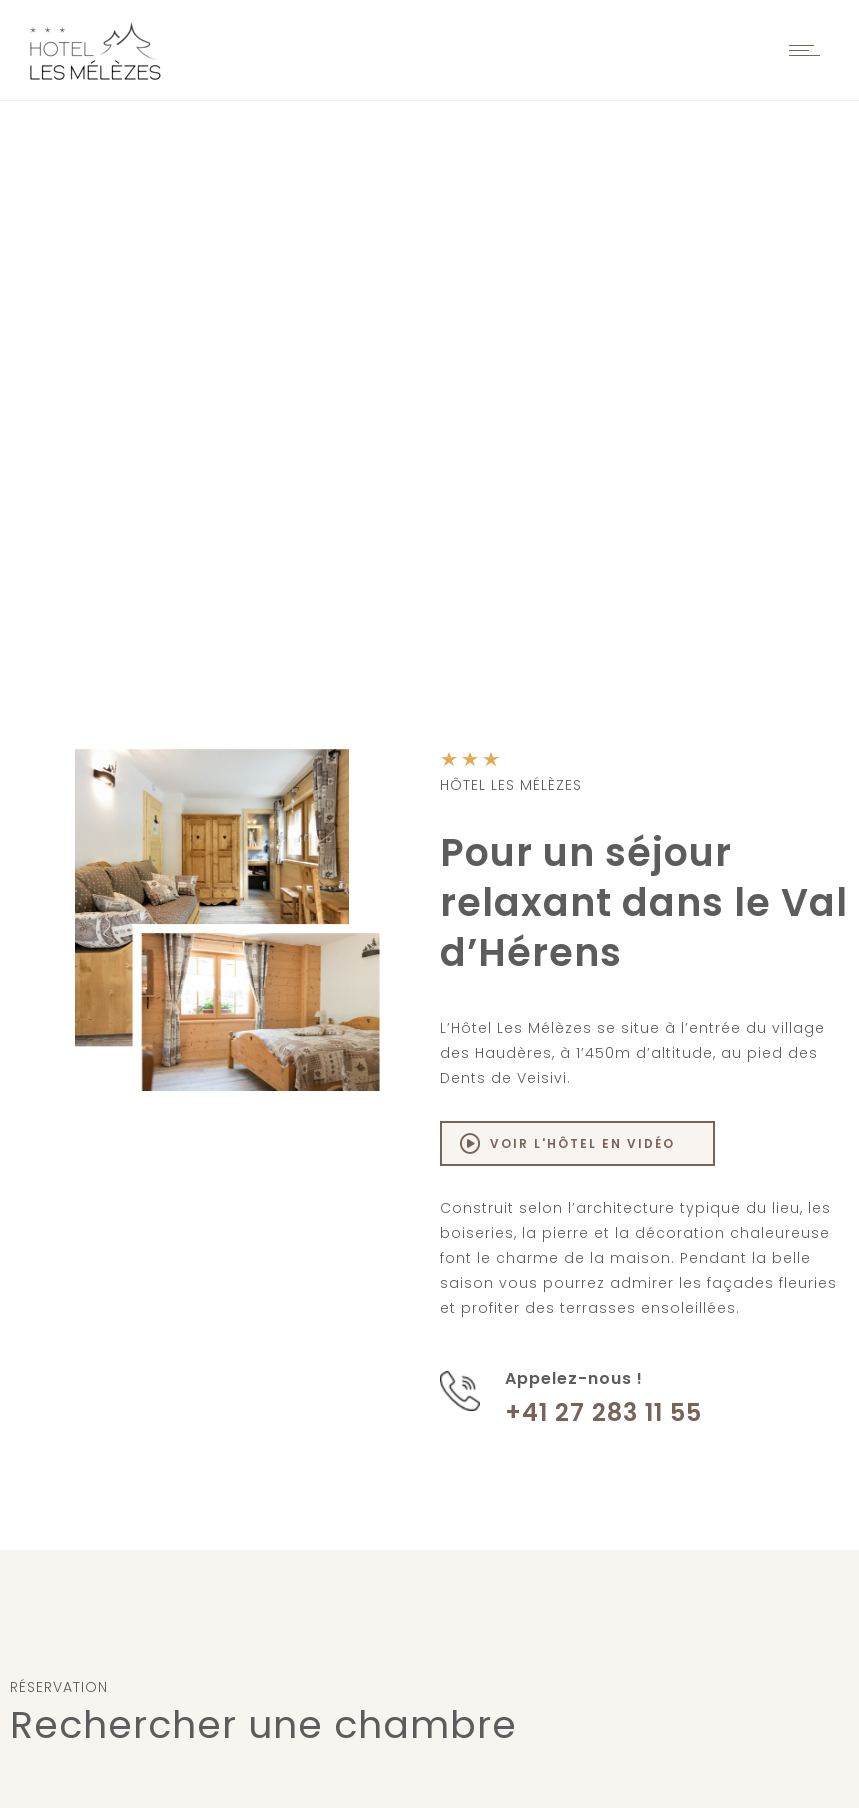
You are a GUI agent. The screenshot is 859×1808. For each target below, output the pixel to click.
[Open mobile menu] (809, 50)
